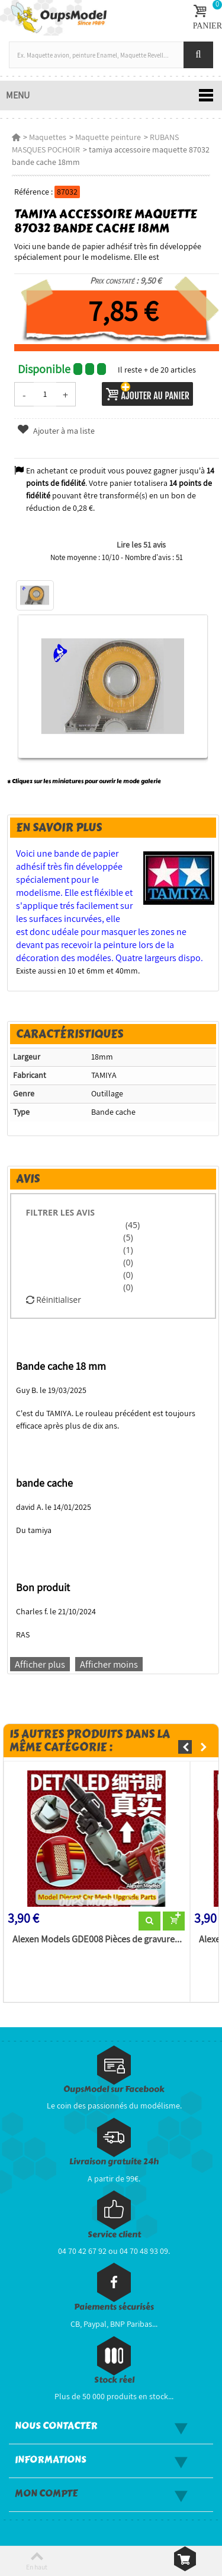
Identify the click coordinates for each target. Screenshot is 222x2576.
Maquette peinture (108, 137)
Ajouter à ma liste (56, 430)
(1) (128, 1249)
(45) (131, 1224)
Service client (114, 2234)
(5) (128, 1237)
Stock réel (114, 2380)
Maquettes (47, 137)
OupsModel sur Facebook (114, 2089)
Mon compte (46, 2493)
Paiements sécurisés (114, 2307)
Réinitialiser (53, 1299)
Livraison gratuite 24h (114, 2161)
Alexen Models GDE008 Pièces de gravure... (97, 1939)
